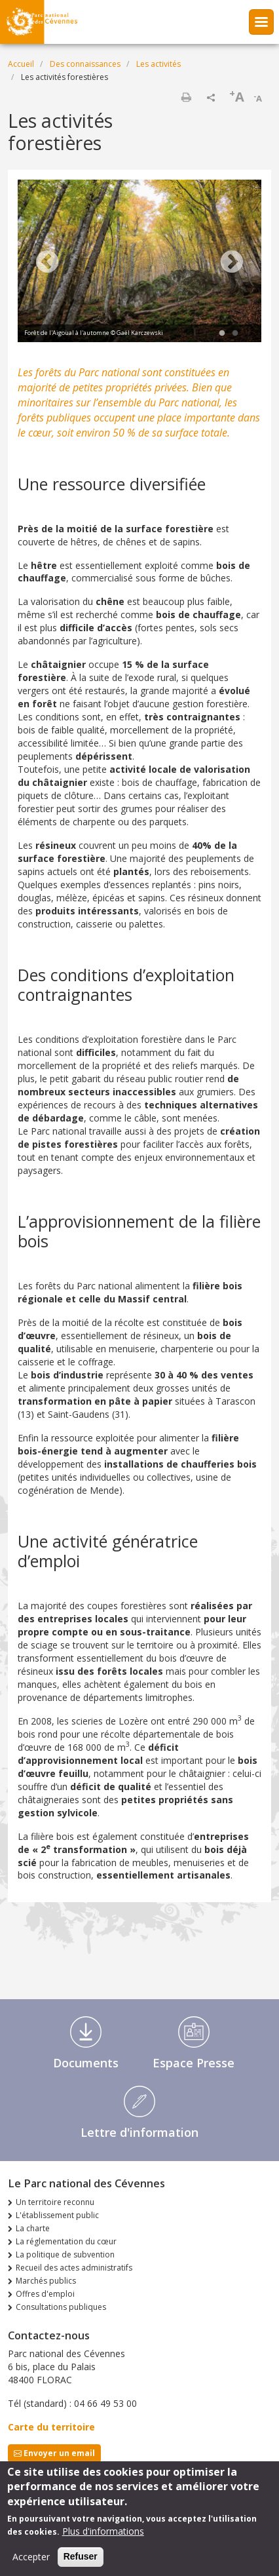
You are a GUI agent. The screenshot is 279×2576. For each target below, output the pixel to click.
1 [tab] (222, 333)
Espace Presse (193, 2063)
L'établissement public (57, 2215)
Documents (86, 2063)
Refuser (81, 2557)
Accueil (21, 63)
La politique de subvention (65, 2254)
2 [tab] (235, 333)
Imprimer (186, 97)
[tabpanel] (139, 262)
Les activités (158, 63)
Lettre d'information (139, 2132)
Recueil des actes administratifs (74, 2267)
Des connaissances (85, 63)
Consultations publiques (61, 2307)
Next (232, 263)
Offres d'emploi (45, 2293)
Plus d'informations (103, 2532)
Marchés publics (46, 2280)
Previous (47, 263)
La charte (33, 2228)
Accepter (31, 2557)
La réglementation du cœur (66, 2241)
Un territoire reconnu (55, 2202)
